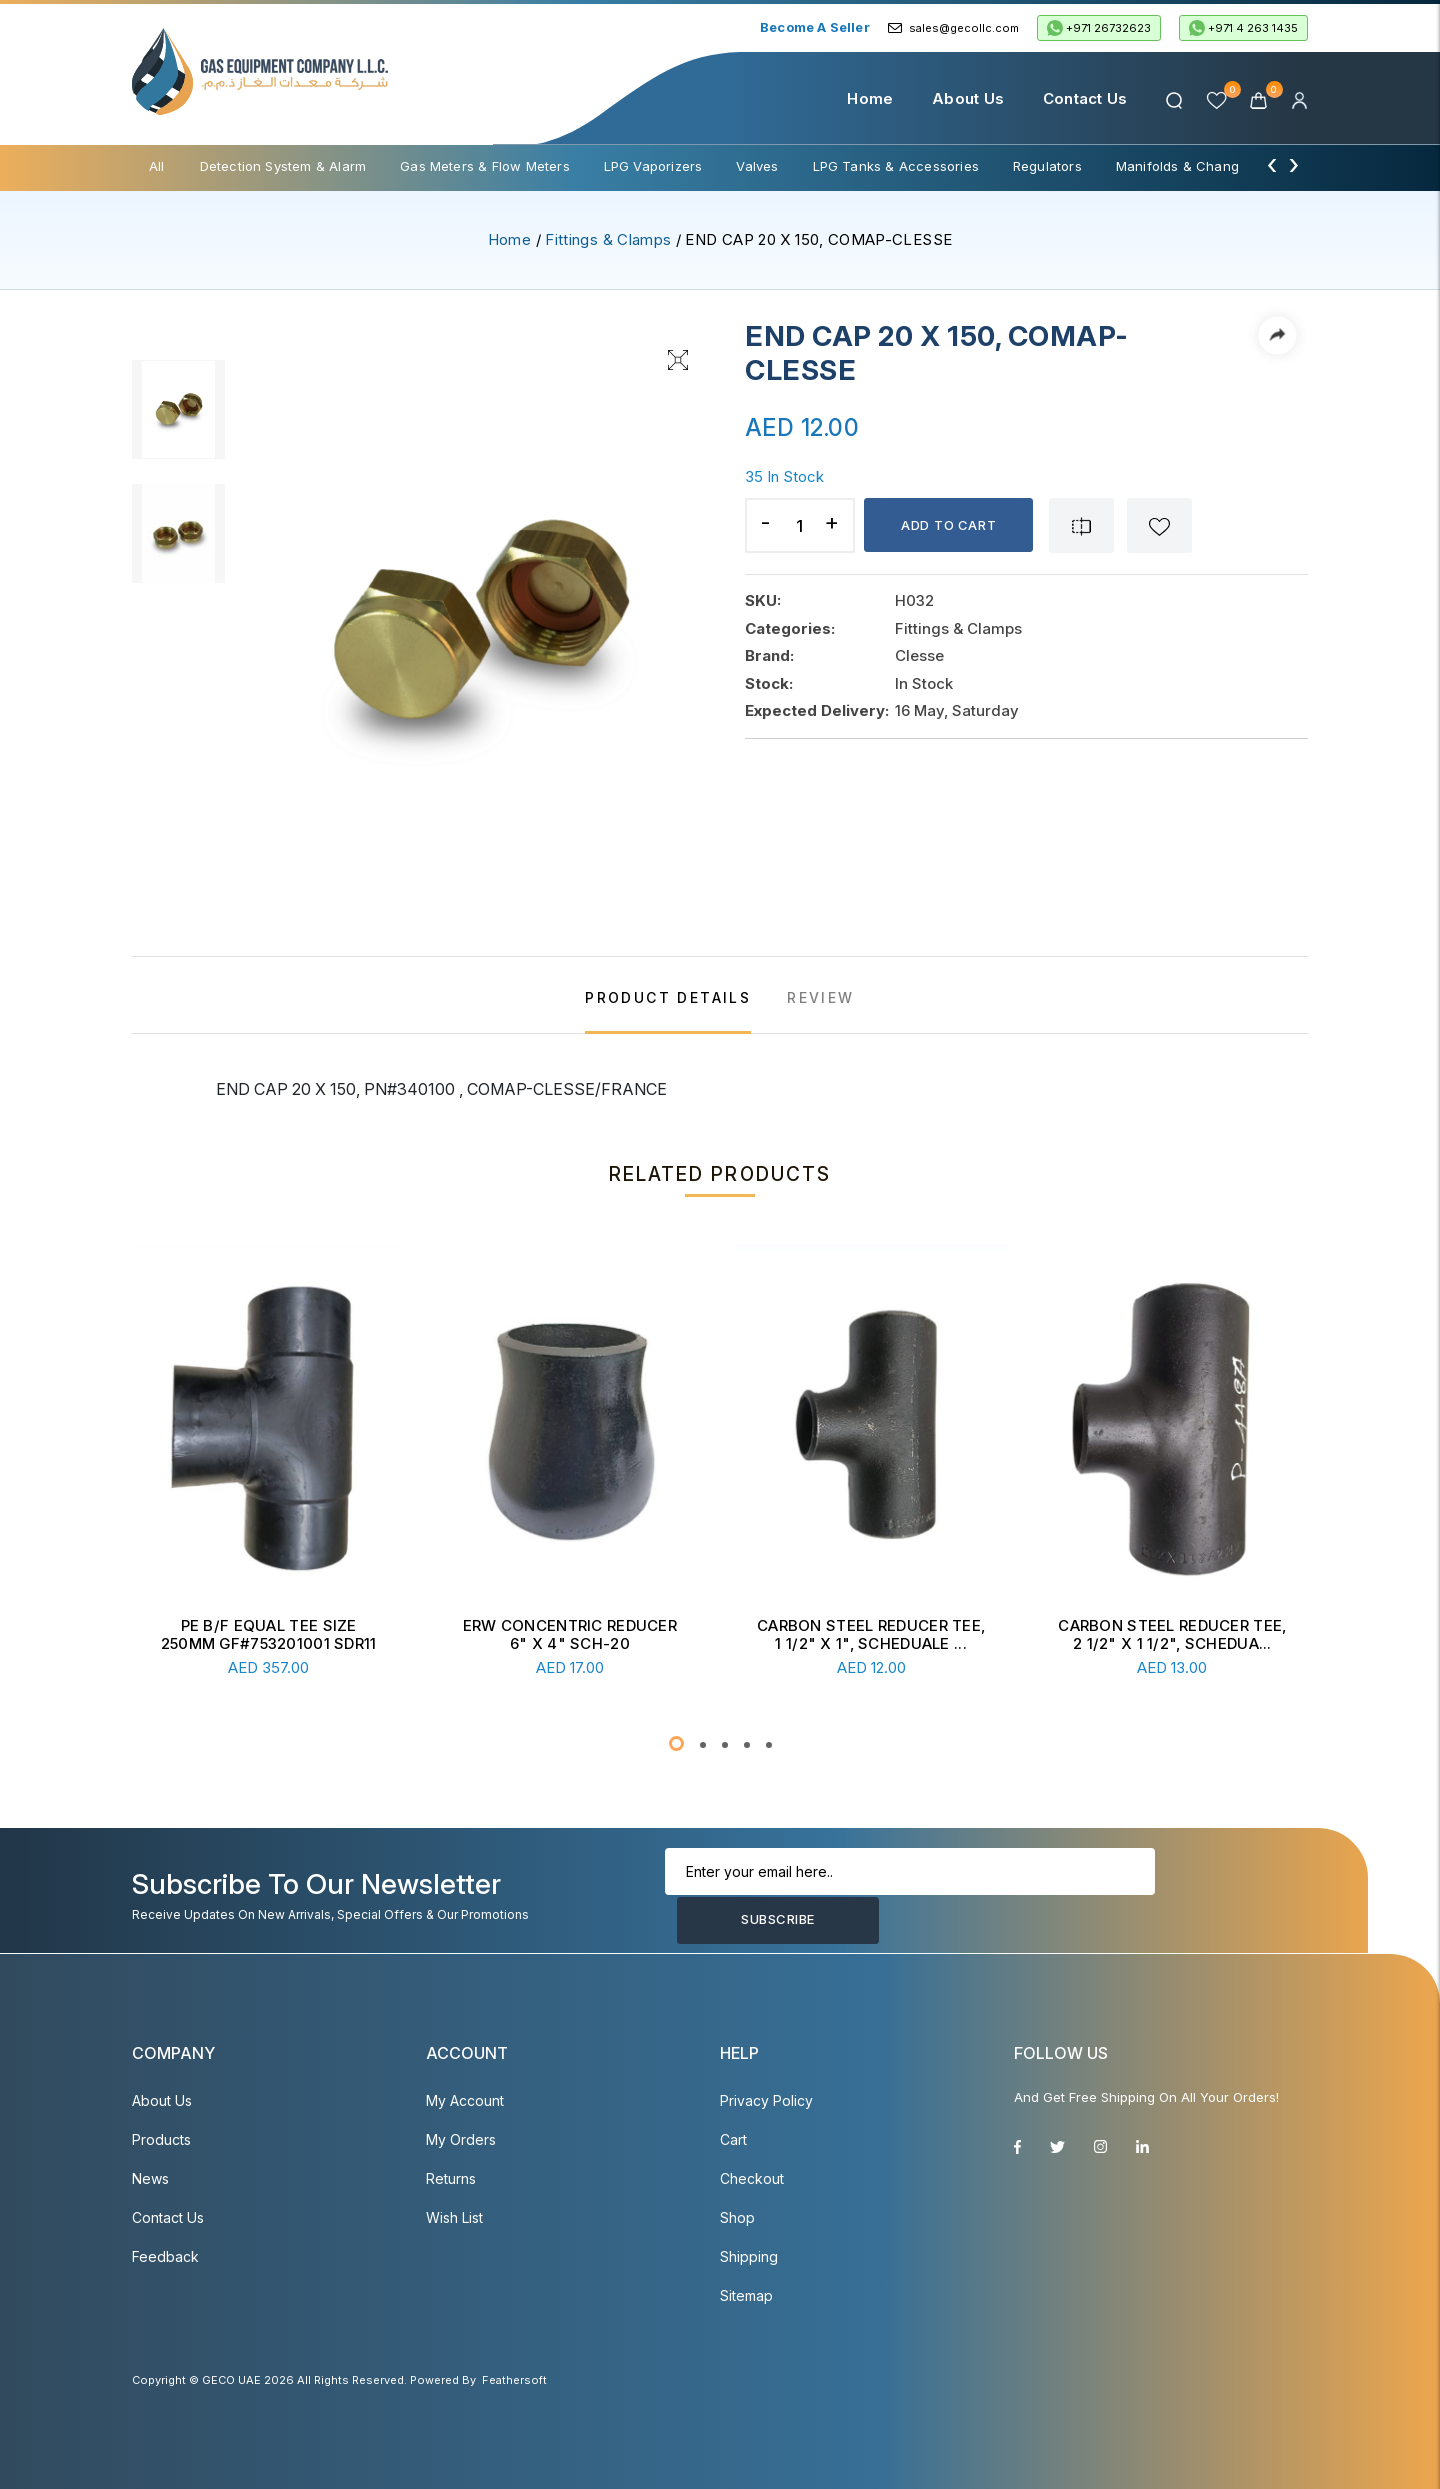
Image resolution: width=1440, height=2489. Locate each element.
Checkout (752, 2178)
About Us (967, 98)
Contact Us (1083, 98)
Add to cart (950, 525)
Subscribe (1196, 1896)
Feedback (165, 2256)
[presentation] (1272, 164)
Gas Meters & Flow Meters (485, 166)
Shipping (749, 2256)
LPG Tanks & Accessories (896, 166)
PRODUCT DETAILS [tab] (668, 997)
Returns (451, 2178)
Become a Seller (815, 27)
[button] (676, 1743)
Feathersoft (514, 2380)
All (157, 166)
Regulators (1047, 166)
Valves (757, 166)
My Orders (461, 2139)
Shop (737, 2217)
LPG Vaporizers (653, 166)
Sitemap (746, 2295)
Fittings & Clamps (608, 239)
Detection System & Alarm (283, 166)
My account (465, 2100)
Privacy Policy (766, 2100)
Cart (733, 2139)
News (150, 2178)
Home (869, 98)
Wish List (454, 2217)
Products (161, 2139)
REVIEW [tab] (820, 997)
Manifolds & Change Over (1199, 166)
